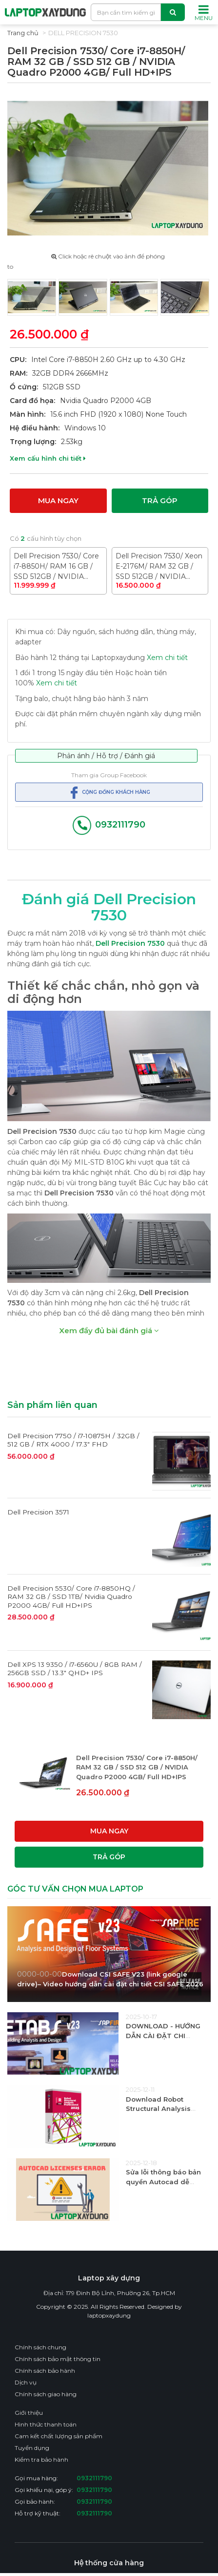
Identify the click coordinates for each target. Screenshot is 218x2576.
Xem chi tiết (167, 657)
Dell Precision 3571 (38, 1511)
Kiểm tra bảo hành (41, 2459)
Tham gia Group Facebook (109, 774)
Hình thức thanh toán (46, 2423)
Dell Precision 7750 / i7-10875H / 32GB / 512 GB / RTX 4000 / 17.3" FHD (73, 1439)
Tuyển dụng (32, 2447)
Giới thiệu (29, 2412)
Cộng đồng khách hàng (109, 792)
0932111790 (109, 824)
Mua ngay (58, 500)
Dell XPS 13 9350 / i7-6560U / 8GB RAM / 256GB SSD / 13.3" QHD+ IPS (74, 1668)
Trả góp (160, 500)
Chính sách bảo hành (45, 2370)
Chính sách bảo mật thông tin (57, 2358)
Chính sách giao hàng (46, 2393)
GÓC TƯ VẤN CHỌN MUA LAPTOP (75, 1888)
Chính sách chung (40, 2346)
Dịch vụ (26, 2381)
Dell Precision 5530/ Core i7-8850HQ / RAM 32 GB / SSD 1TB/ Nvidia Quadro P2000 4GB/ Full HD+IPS (71, 1596)
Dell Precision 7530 (83, 33)
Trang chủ (23, 33)
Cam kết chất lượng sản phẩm (58, 2435)
